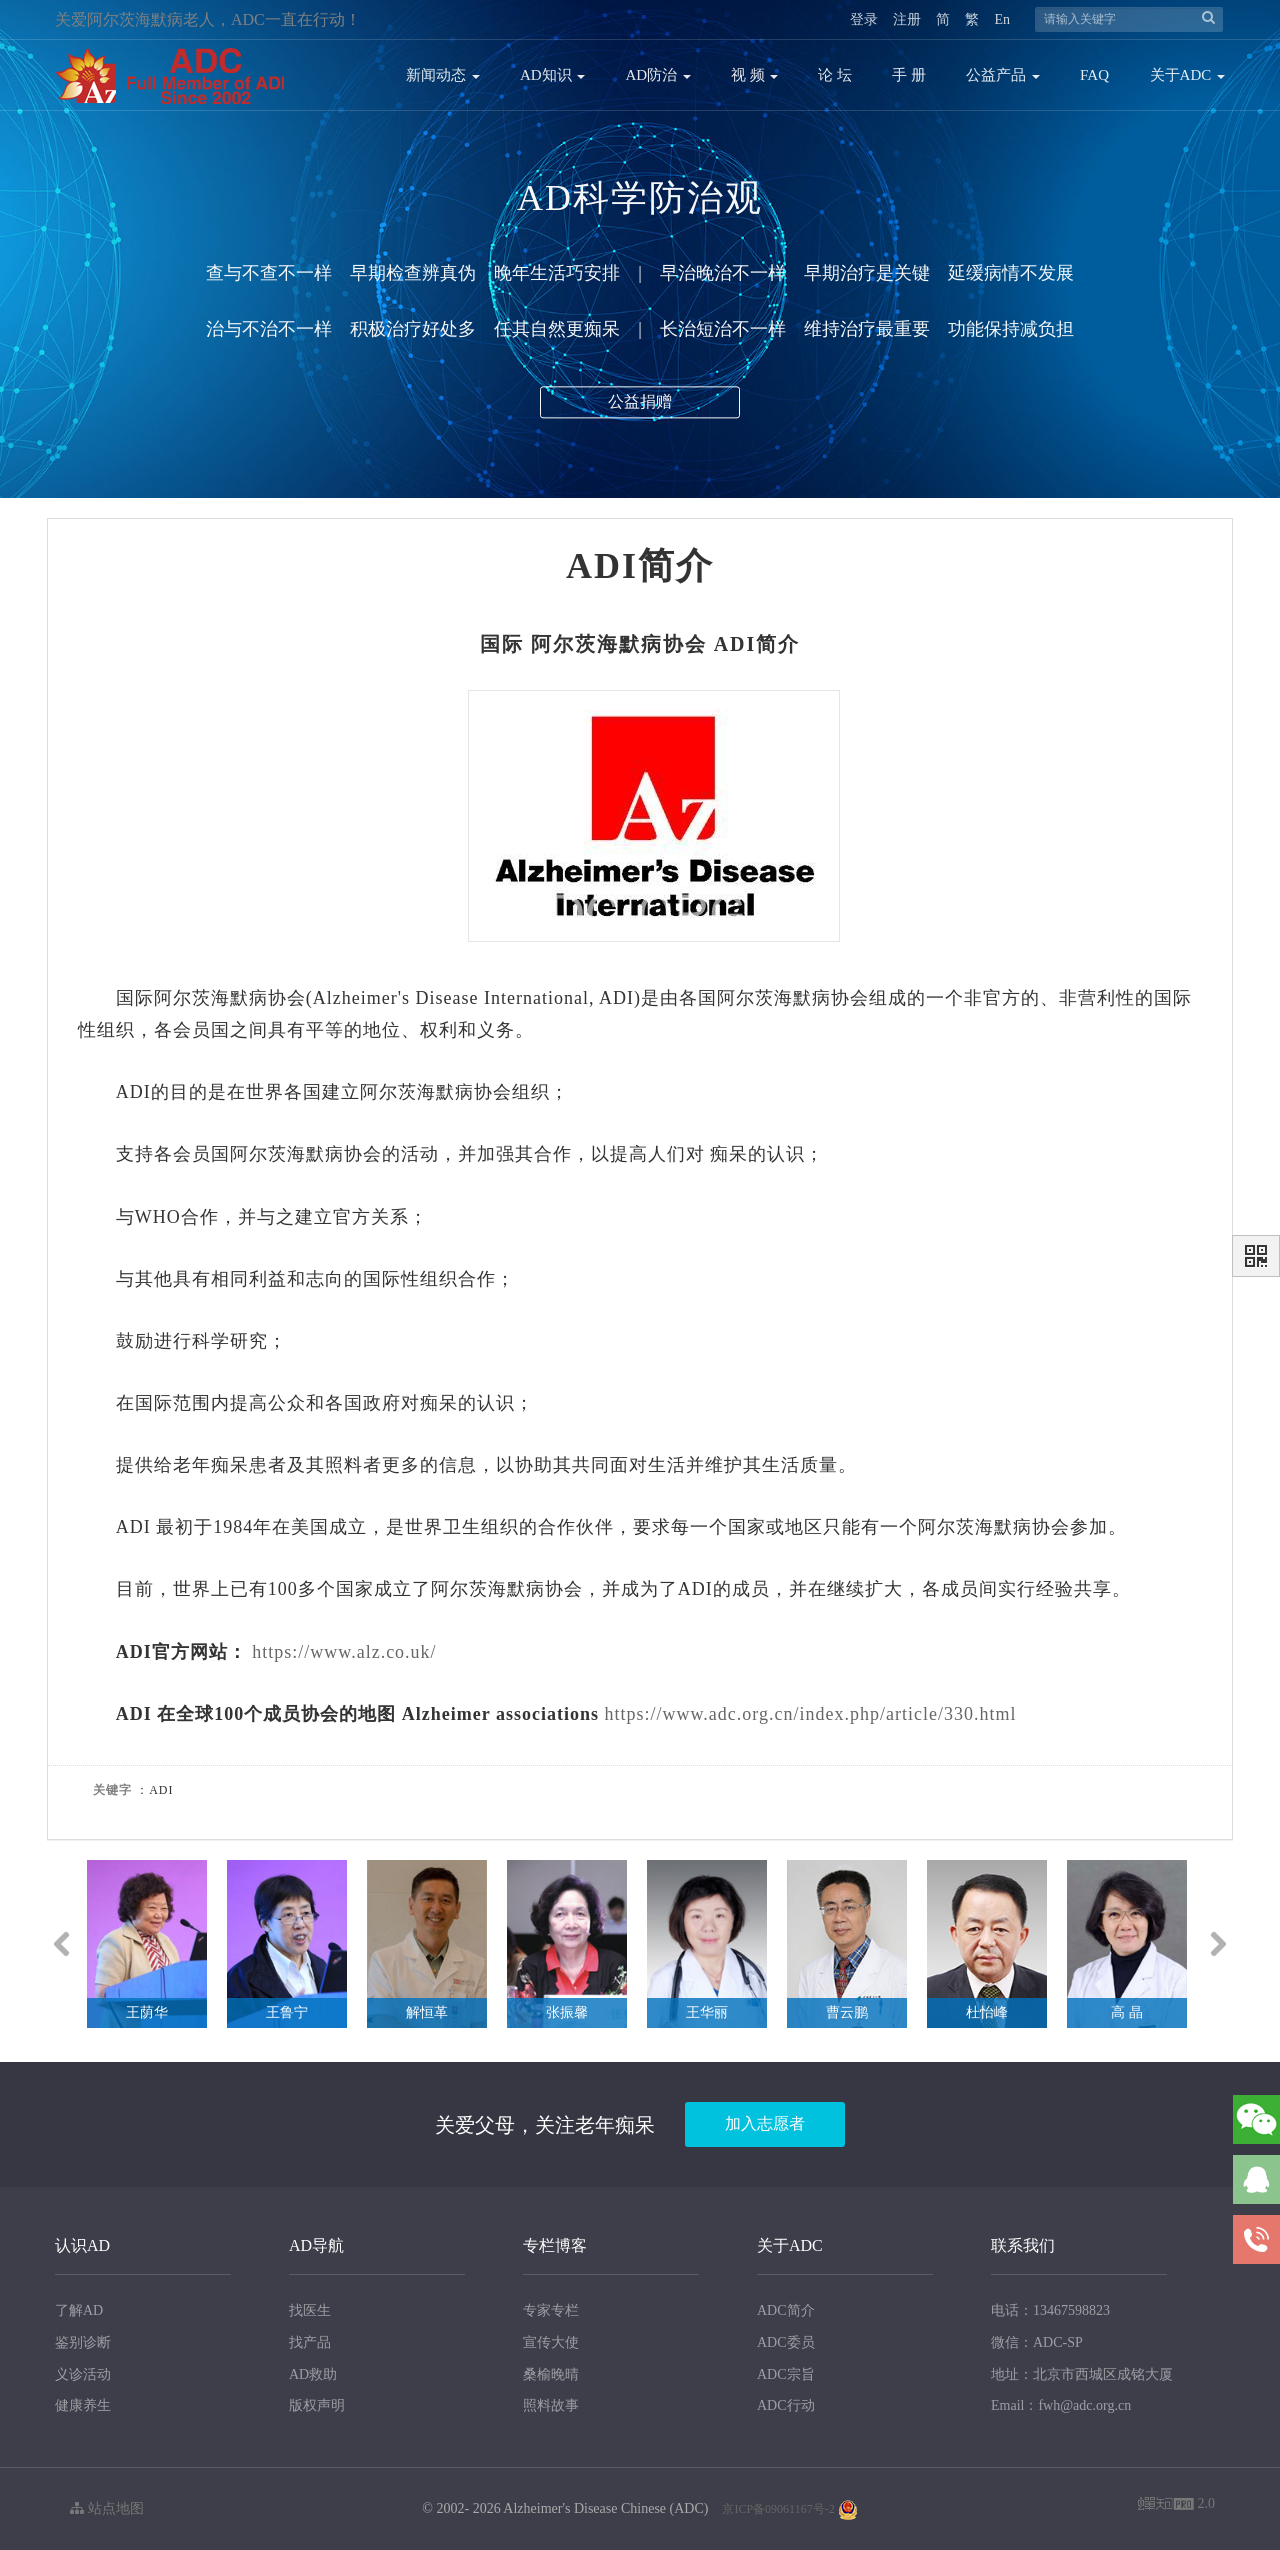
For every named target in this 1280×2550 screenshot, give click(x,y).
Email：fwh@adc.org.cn (1061, 2405)
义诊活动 (83, 2374)
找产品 (310, 2342)
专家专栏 (551, 2310)
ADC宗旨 (786, 2374)
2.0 (1176, 2505)
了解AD (79, 2310)
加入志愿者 (765, 2123)
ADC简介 (786, 2310)
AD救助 (313, 2374)
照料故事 (551, 2405)
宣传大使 (551, 2342)
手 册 (909, 75)
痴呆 (729, 1154)
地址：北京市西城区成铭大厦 (1082, 2374)
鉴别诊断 (83, 2342)
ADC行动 (786, 2405)
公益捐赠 (640, 408)
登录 (864, 19)
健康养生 (83, 2405)
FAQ (1094, 75)
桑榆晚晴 (551, 2374)
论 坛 (835, 75)
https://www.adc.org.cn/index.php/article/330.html (810, 1714)
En (1002, 19)
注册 (907, 19)
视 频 (755, 75)
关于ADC (1187, 75)
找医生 (310, 2310)
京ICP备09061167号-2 (778, 2509)
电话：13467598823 (1050, 2310)
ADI (735, 644)
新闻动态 (443, 75)
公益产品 (1003, 75)
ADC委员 (786, 2342)
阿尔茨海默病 (597, 644)
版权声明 (317, 2405)
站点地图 (107, 2508)
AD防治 (657, 75)
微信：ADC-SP (1037, 2342)
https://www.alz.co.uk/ (344, 1652)
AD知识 (552, 75)
